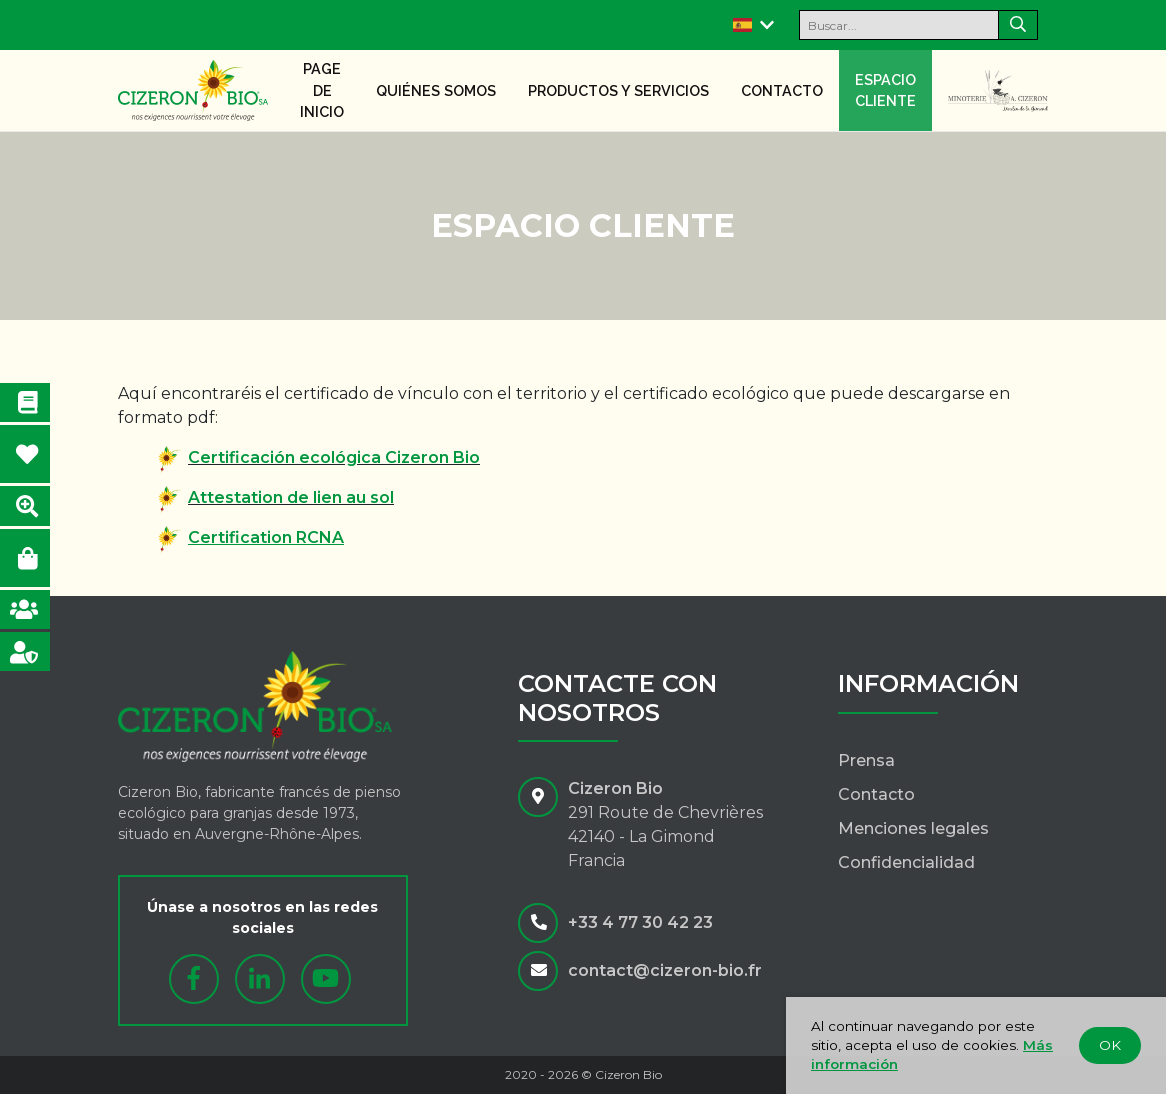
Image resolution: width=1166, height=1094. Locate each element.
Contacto (782, 90)
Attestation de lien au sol (291, 497)
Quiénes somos (436, 90)
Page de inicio (322, 90)
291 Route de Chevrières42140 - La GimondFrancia (665, 836)
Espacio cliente (885, 90)
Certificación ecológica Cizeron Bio (334, 457)
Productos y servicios (618, 90)
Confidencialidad (906, 862)
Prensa (866, 760)
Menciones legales (913, 828)
